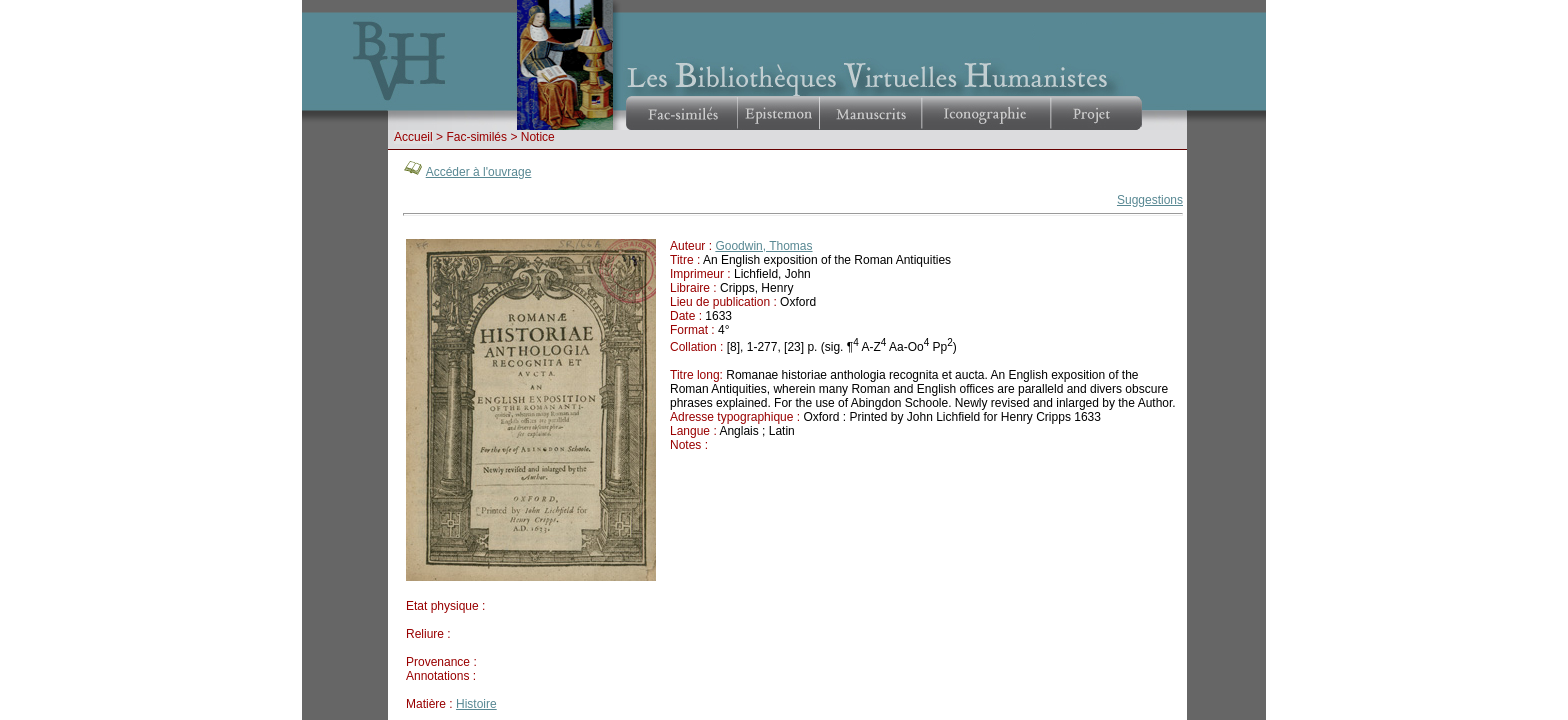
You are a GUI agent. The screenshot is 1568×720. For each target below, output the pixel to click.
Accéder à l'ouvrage (479, 172)
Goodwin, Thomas (763, 246)
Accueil (413, 137)
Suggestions (1150, 200)
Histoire (476, 704)
